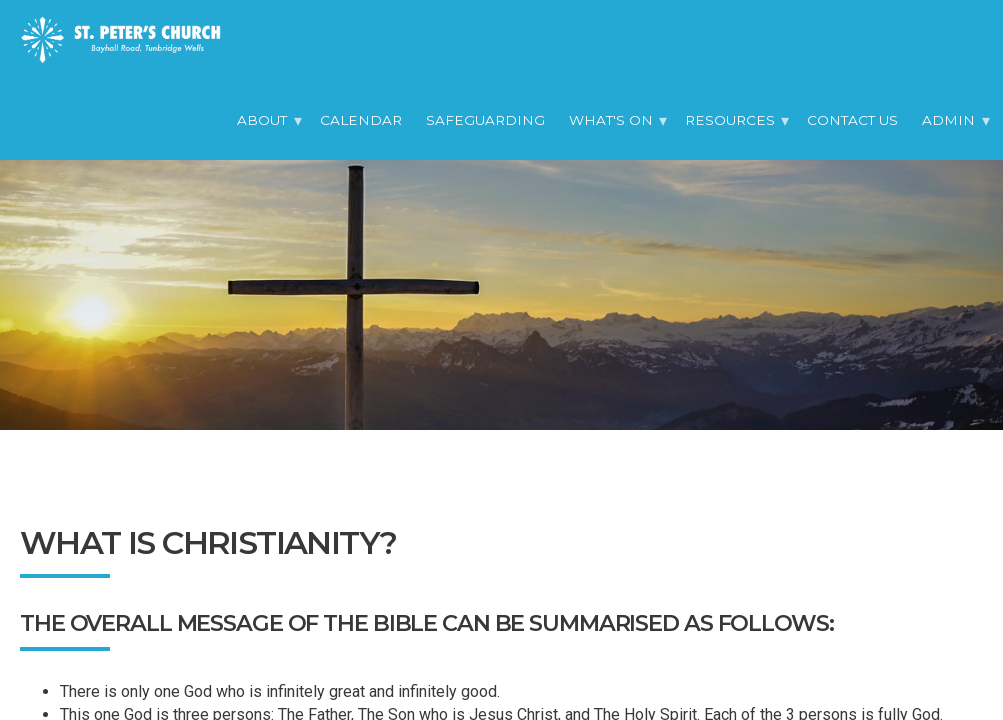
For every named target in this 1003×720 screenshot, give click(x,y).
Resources (730, 120)
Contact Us (852, 120)
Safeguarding (485, 120)
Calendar (361, 120)
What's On (611, 120)
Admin (948, 120)
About (262, 120)
